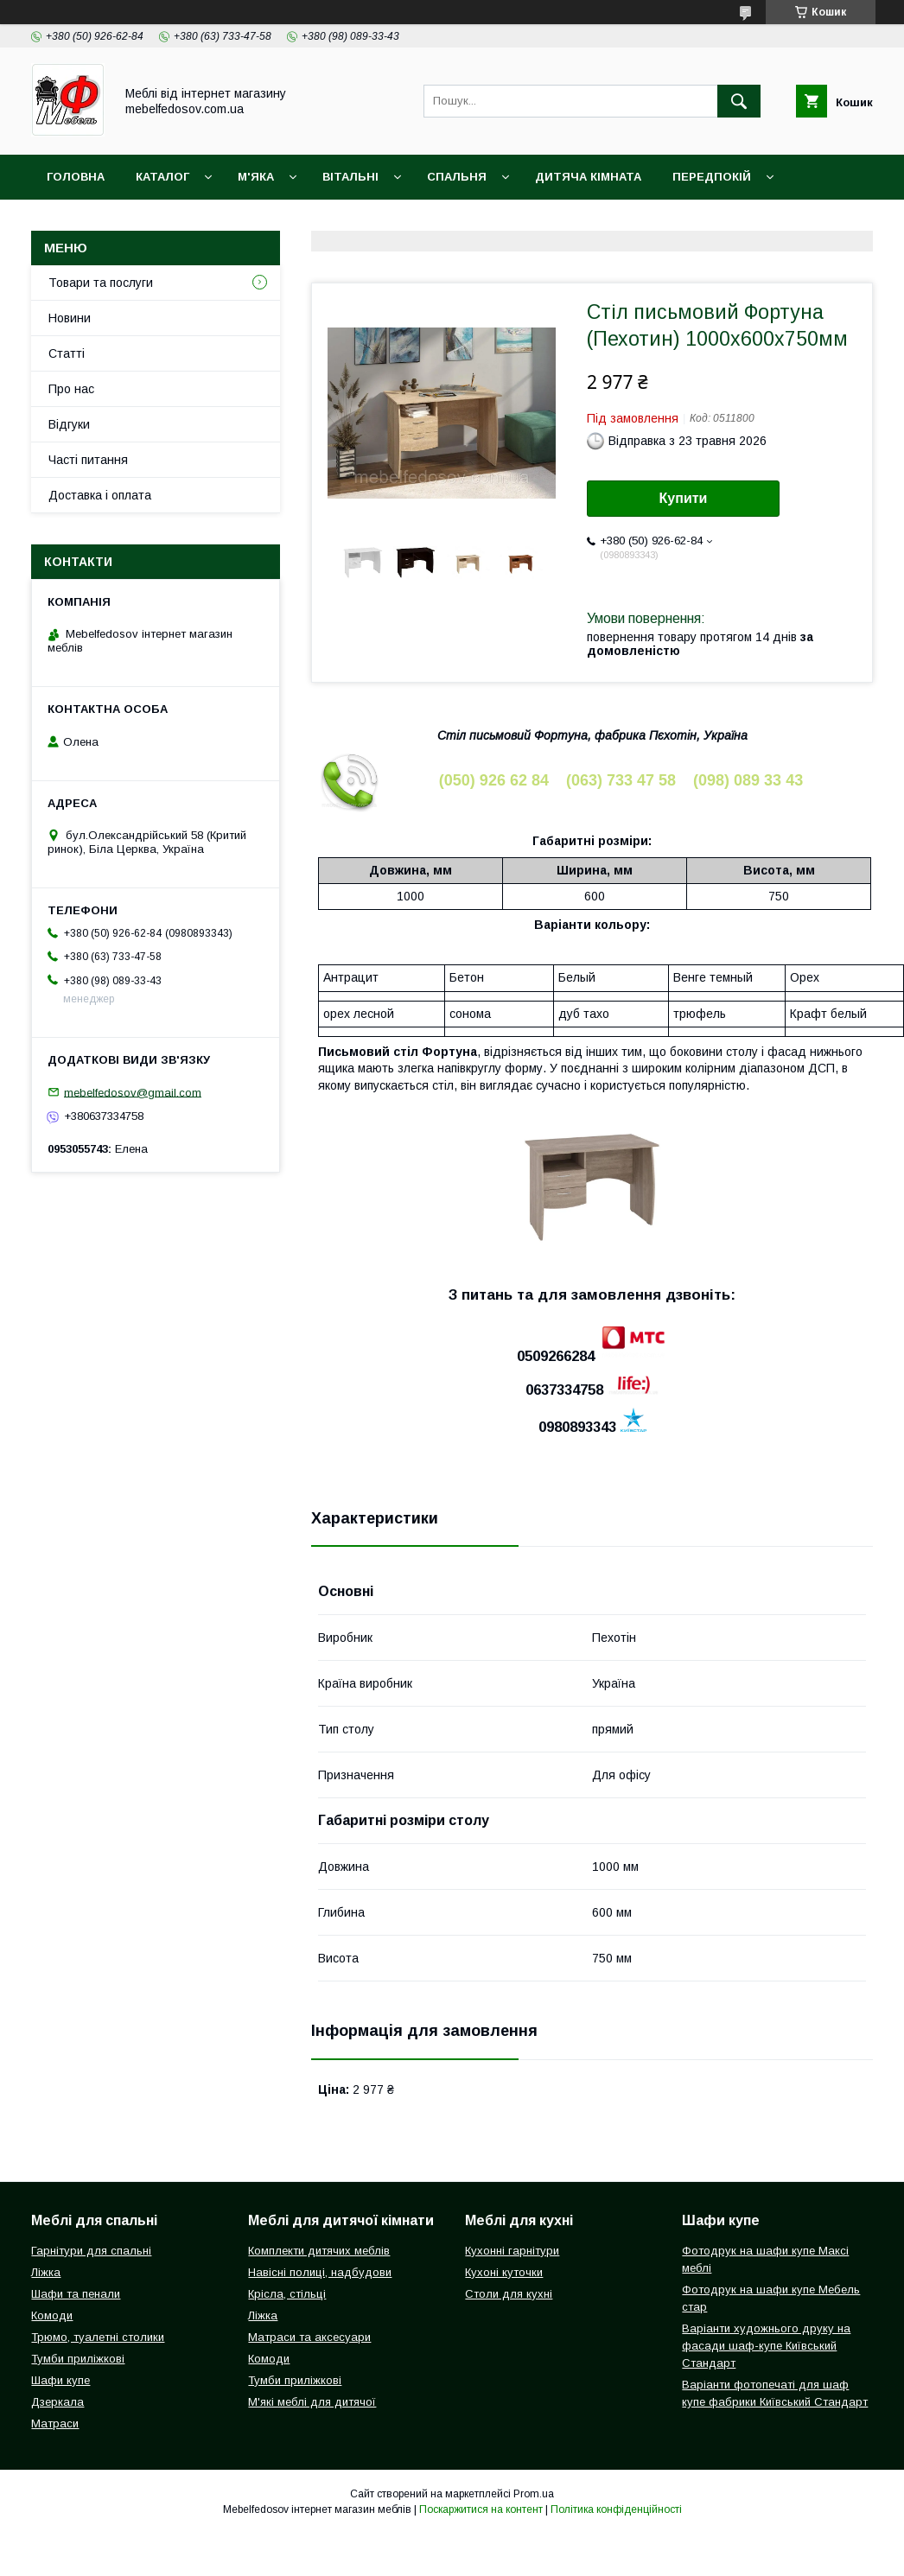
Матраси (55, 2423)
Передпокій (711, 176)
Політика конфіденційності (616, 2509)
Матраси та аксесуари (309, 2337)
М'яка (256, 176)
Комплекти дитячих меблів (319, 2250)
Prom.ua (533, 2494)
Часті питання (88, 460)
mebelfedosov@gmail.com (132, 1091)
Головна (76, 176)
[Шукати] (739, 101)
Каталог (162, 176)
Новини (69, 318)
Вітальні (350, 176)
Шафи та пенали (75, 2293)
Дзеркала (57, 2401)
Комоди (52, 2315)
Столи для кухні (508, 2293)
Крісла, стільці (287, 2293)
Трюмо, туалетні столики (97, 2337)
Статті (66, 353)
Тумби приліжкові (77, 2358)
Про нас (71, 389)
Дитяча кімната (588, 176)
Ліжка (45, 2272)
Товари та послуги (100, 282)
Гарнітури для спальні (91, 2250)
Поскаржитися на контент (481, 2509)
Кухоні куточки (504, 2272)
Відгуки (69, 424)
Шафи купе (60, 2380)
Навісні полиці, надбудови (320, 2272)
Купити (683, 498)
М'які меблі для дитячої (312, 2401)
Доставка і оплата (109, 221)
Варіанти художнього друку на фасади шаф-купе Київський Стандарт (766, 2345)
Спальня (457, 176)
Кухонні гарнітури (512, 2250)
